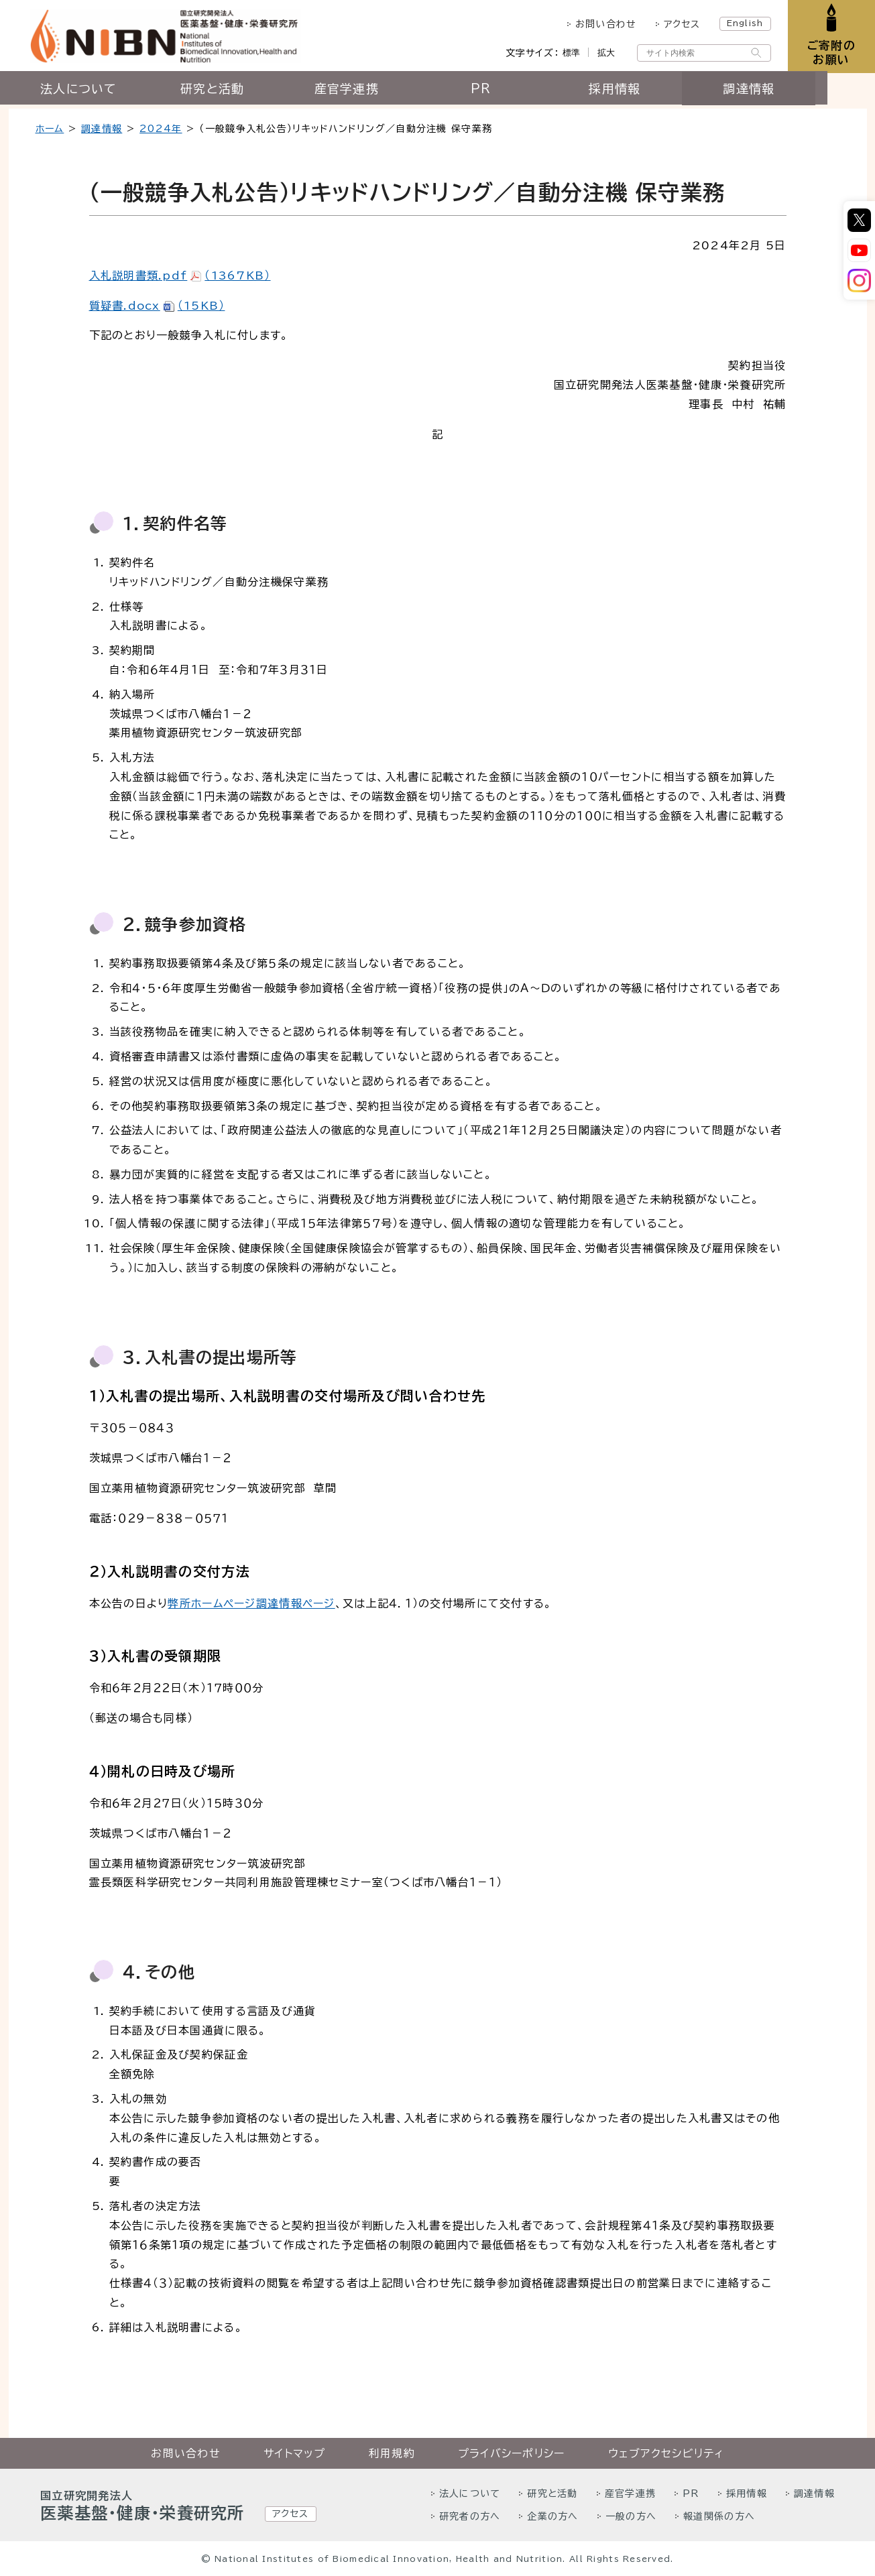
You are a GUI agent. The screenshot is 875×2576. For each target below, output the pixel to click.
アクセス (678, 24)
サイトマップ (295, 2453)
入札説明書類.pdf (180, 275)
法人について (102, 92)
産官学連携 (370, 92)
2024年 (160, 128)
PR (504, 92)
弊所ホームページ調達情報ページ (251, 1603)
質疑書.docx (157, 305)
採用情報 (638, 92)
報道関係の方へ (719, 2516)
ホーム (50, 128)
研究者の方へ (470, 2516)
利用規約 (392, 2453)
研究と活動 (236, 92)
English (741, 23)
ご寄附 (829, 53)
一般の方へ (630, 2516)
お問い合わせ (603, 24)
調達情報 (773, 92)
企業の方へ (552, 2516)
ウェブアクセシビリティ (666, 2453)
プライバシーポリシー (511, 2453)
